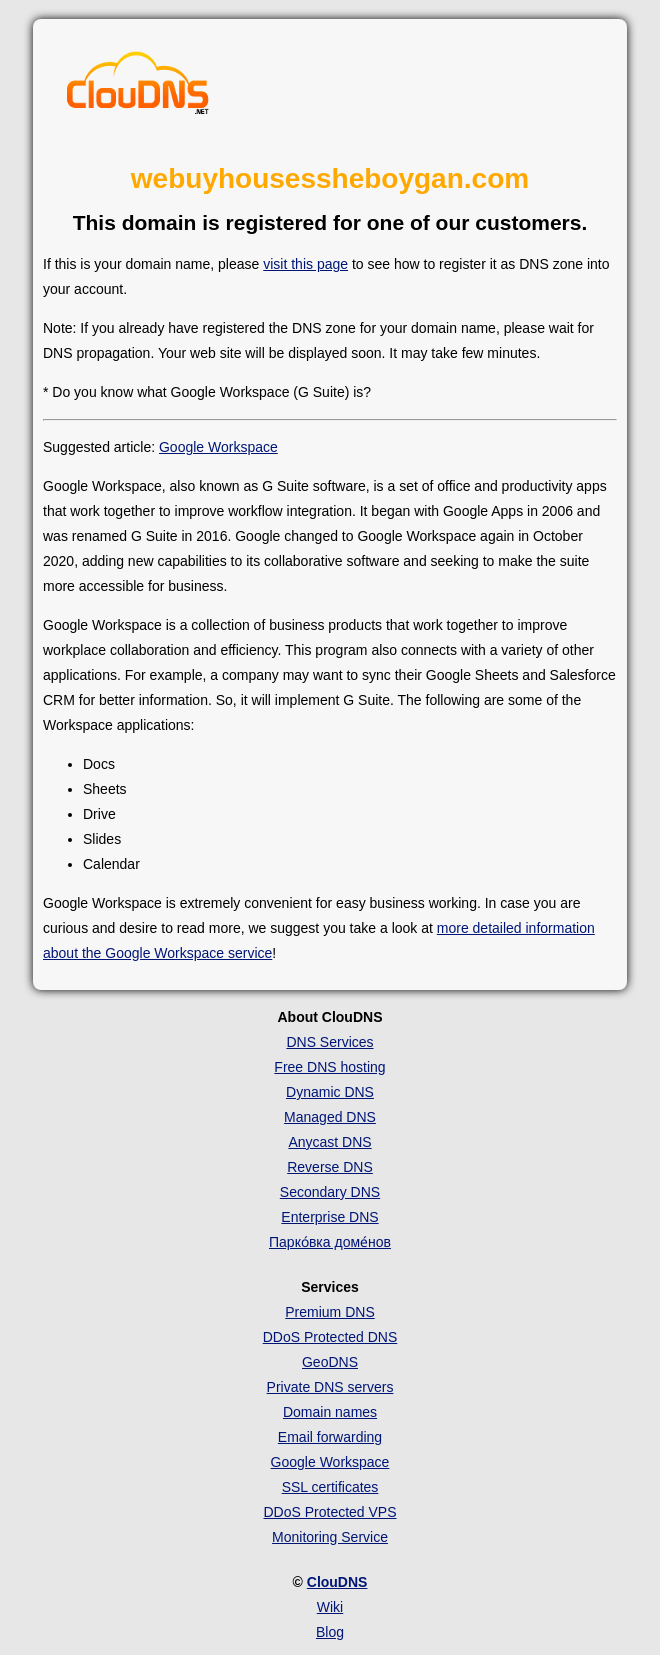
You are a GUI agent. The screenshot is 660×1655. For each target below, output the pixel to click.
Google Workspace (218, 447)
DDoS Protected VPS (329, 1512)
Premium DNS (329, 1312)
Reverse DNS (330, 1167)
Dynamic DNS (330, 1092)
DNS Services (329, 1042)
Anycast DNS (329, 1142)
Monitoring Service (330, 1537)
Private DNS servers (330, 1387)
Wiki (330, 1607)
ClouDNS (337, 1582)
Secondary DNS (330, 1192)
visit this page (305, 264)
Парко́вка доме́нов (330, 1242)
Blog (330, 1632)
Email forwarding (330, 1437)
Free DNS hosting (329, 1067)
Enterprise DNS (329, 1217)
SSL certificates (330, 1487)
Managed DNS (330, 1117)
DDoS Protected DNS (330, 1337)
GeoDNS (330, 1362)
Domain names (330, 1412)
